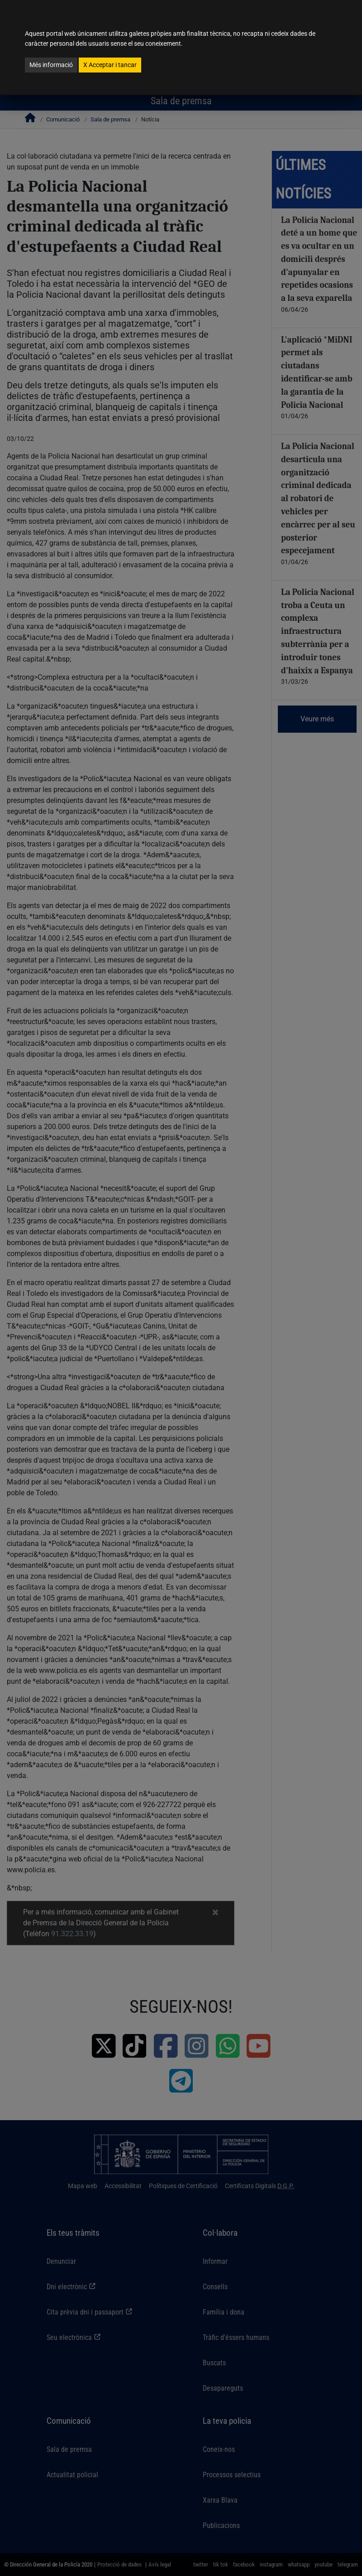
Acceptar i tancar (110, 64)
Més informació (51, 64)
